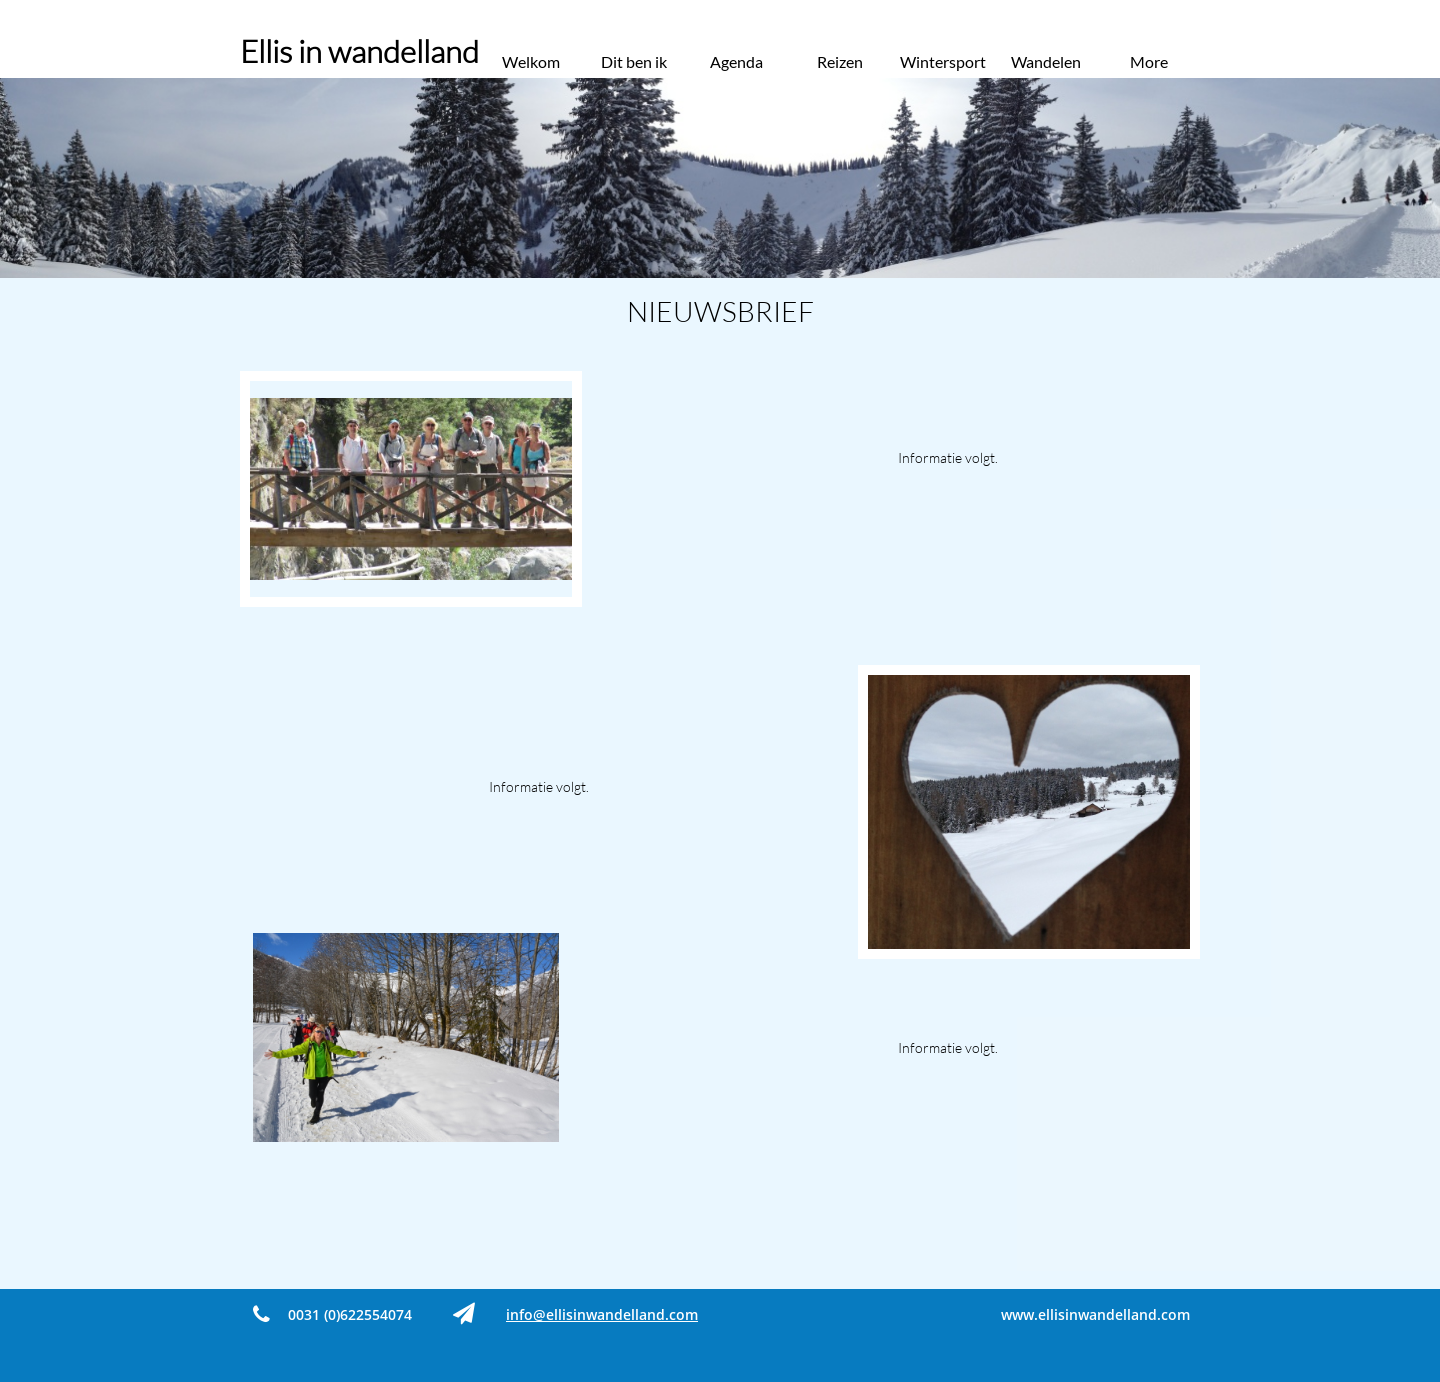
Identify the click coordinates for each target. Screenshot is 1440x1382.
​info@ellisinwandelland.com (602, 1314)
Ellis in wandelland (359, 51)
